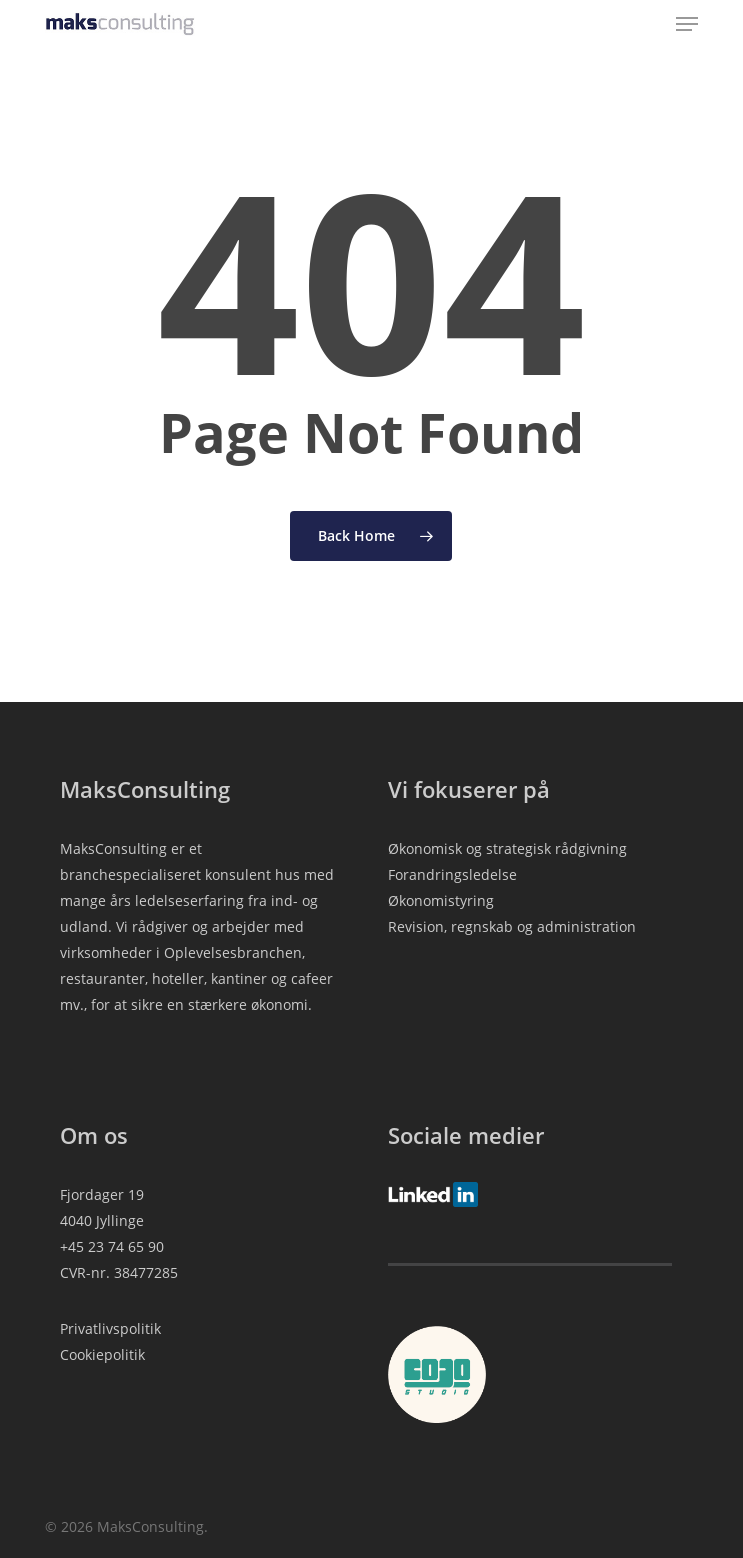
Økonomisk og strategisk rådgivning (507, 848)
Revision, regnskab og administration (512, 926)
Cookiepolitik (102, 1354)
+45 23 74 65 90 (112, 1246)
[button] (687, 24)
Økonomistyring (441, 900)
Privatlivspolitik (110, 1328)
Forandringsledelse (452, 874)
